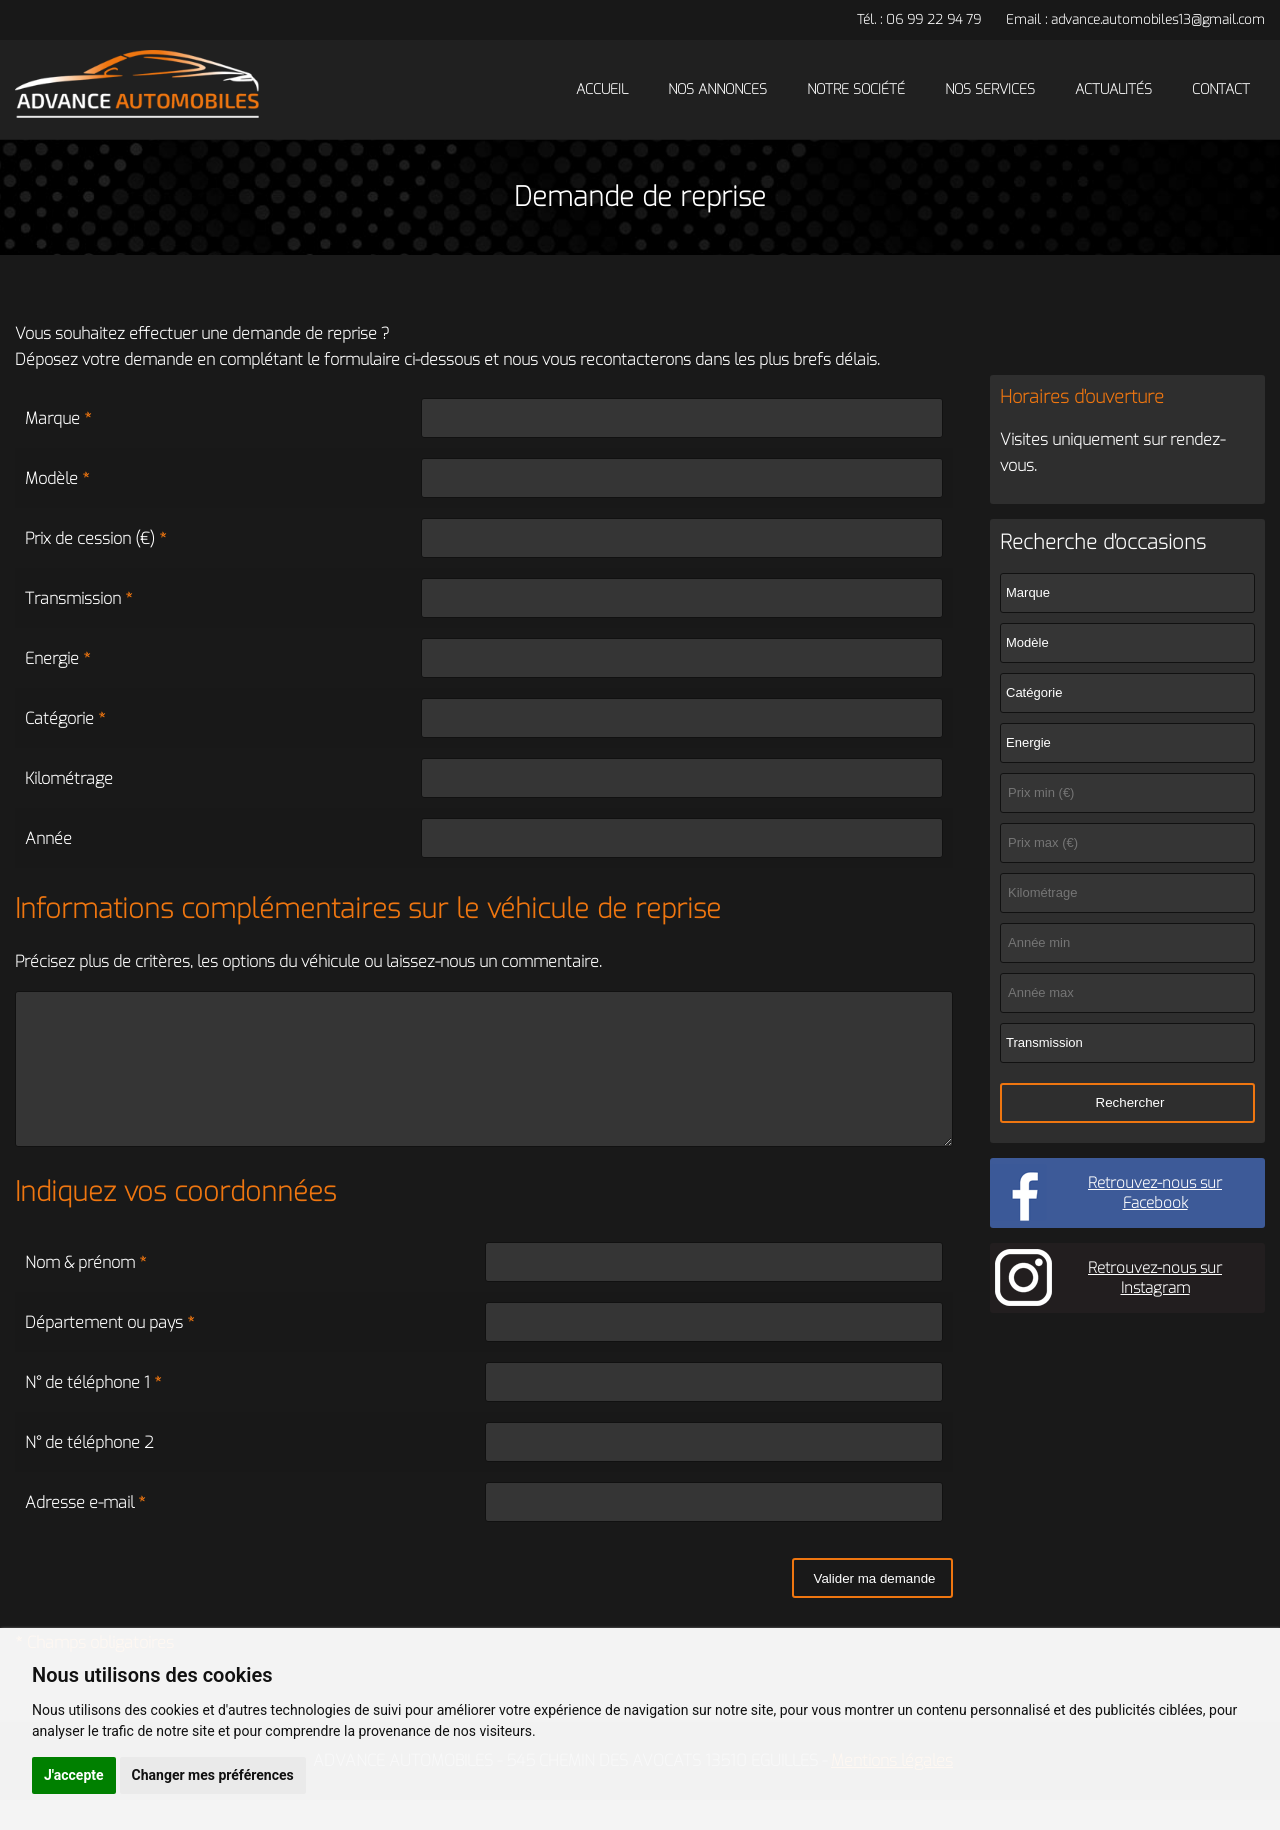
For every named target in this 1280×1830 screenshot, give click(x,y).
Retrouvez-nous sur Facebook (1155, 1193)
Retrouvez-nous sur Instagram (1155, 1278)
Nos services (990, 89)
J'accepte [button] (74, 1775)
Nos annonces (717, 89)
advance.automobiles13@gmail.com (1158, 19)
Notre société (856, 89)
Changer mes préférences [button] (213, 1775)
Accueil (602, 89)
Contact (1221, 89)
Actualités (1113, 89)
